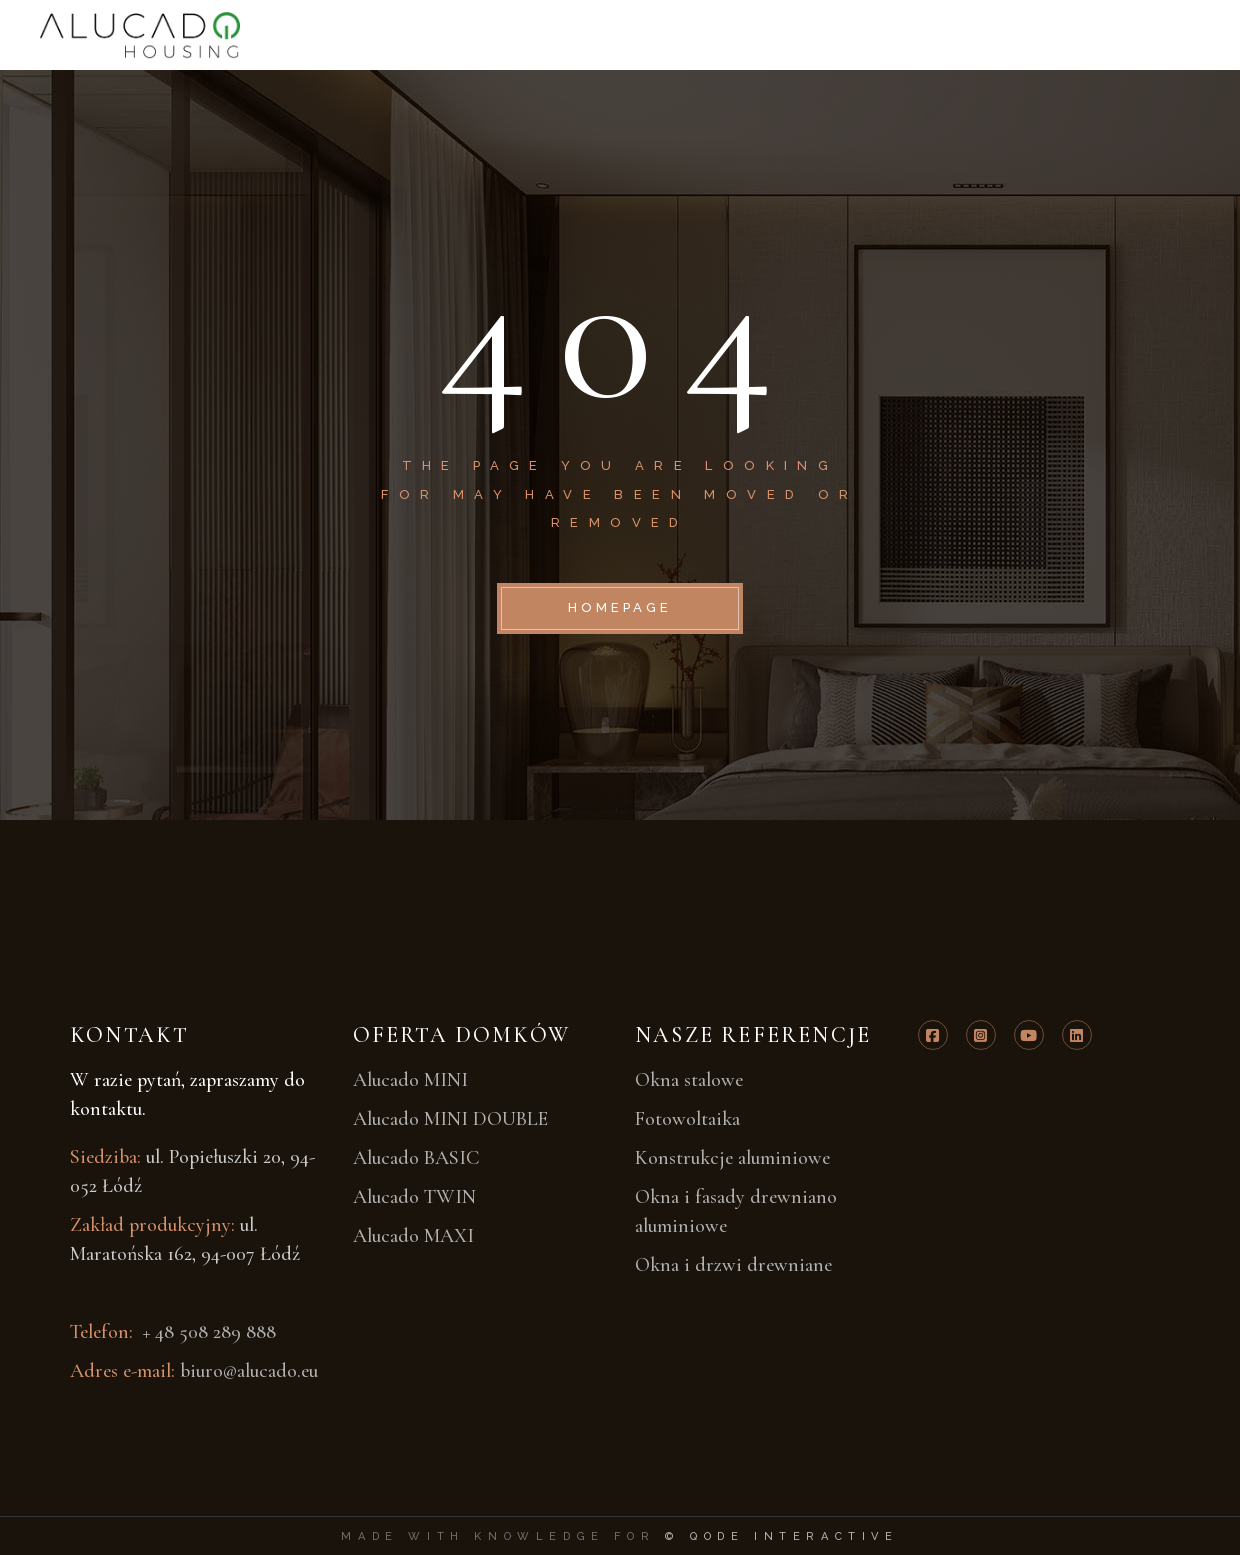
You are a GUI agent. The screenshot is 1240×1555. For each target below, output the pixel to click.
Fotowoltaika (687, 1119)
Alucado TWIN (414, 1197)
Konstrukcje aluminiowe (732, 1158)
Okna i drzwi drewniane (733, 1265)
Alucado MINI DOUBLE (450, 1119)
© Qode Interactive (782, 1536)
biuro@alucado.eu (249, 1371)
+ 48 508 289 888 (207, 1332)
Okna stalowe (689, 1080)
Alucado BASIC (416, 1158)
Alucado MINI (410, 1080)
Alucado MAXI (413, 1236)
